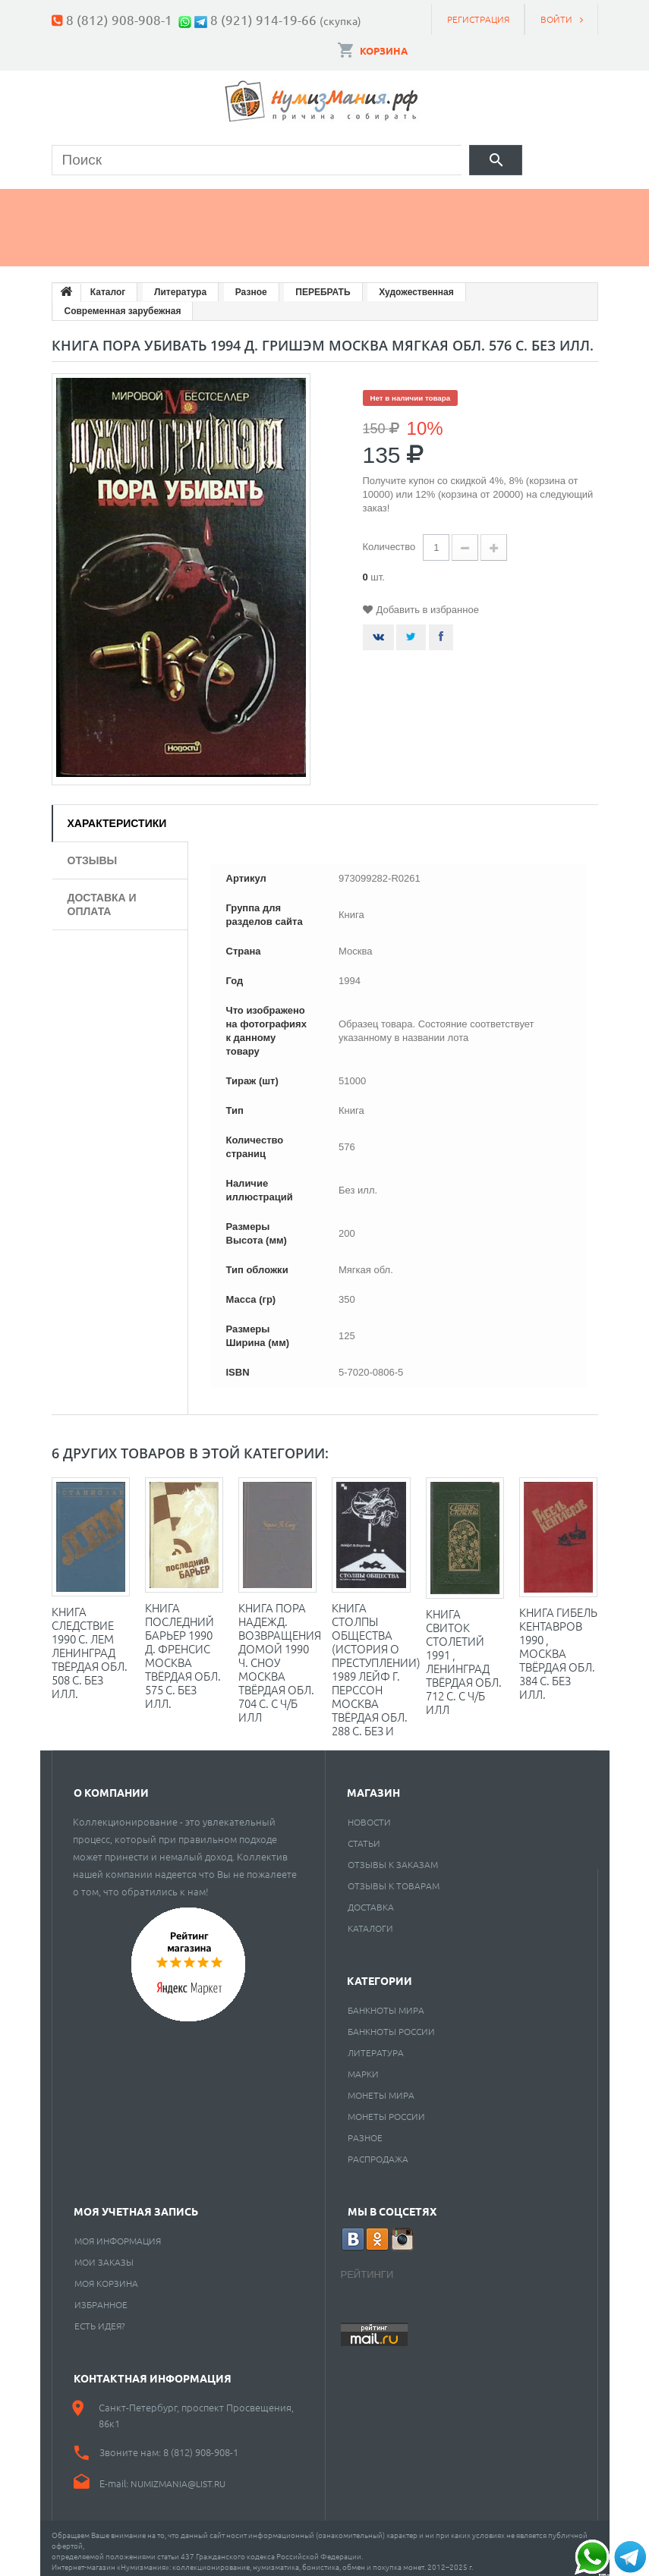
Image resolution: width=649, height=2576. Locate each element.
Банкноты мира (386, 2004)
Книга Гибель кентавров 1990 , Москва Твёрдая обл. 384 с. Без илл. (558, 1647)
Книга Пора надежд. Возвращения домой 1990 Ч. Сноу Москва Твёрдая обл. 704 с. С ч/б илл (279, 1656)
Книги (386, 202)
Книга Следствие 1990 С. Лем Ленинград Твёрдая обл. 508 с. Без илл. (90, 1646)
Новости (369, 1816)
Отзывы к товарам (393, 1879)
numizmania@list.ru (178, 2477)
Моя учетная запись (136, 2205)
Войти (556, 19)
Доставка (371, 1901)
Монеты (93, 202)
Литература (376, 2046)
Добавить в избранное (427, 603)
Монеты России (386, 2110)
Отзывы (93, 854)
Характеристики (117, 817)
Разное (91, 241)
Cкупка (183, 241)
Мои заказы (104, 2256)
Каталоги (370, 1922)
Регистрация (478, 19)
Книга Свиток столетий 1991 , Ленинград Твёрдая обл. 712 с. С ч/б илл (464, 1655)
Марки (299, 202)
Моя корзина (106, 2277)
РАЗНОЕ (365, 2131)
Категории (379, 1974)
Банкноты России (391, 2025)
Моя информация (117, 2234)
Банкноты (198, 202)
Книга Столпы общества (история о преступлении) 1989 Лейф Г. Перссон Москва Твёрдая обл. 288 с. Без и (376, 1662)
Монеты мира (381, 2089)
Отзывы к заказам (393, 1858)
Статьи (364, 1837)
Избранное (101, 2298)
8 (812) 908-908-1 (119, 19)
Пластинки (488, 202)
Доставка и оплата (102, 898)
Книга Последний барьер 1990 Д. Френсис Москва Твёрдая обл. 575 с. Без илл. (183, 1649)
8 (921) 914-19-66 (263, 19)
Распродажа (378, 2153)
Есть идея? (99, 2319)
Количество (389, 540)
